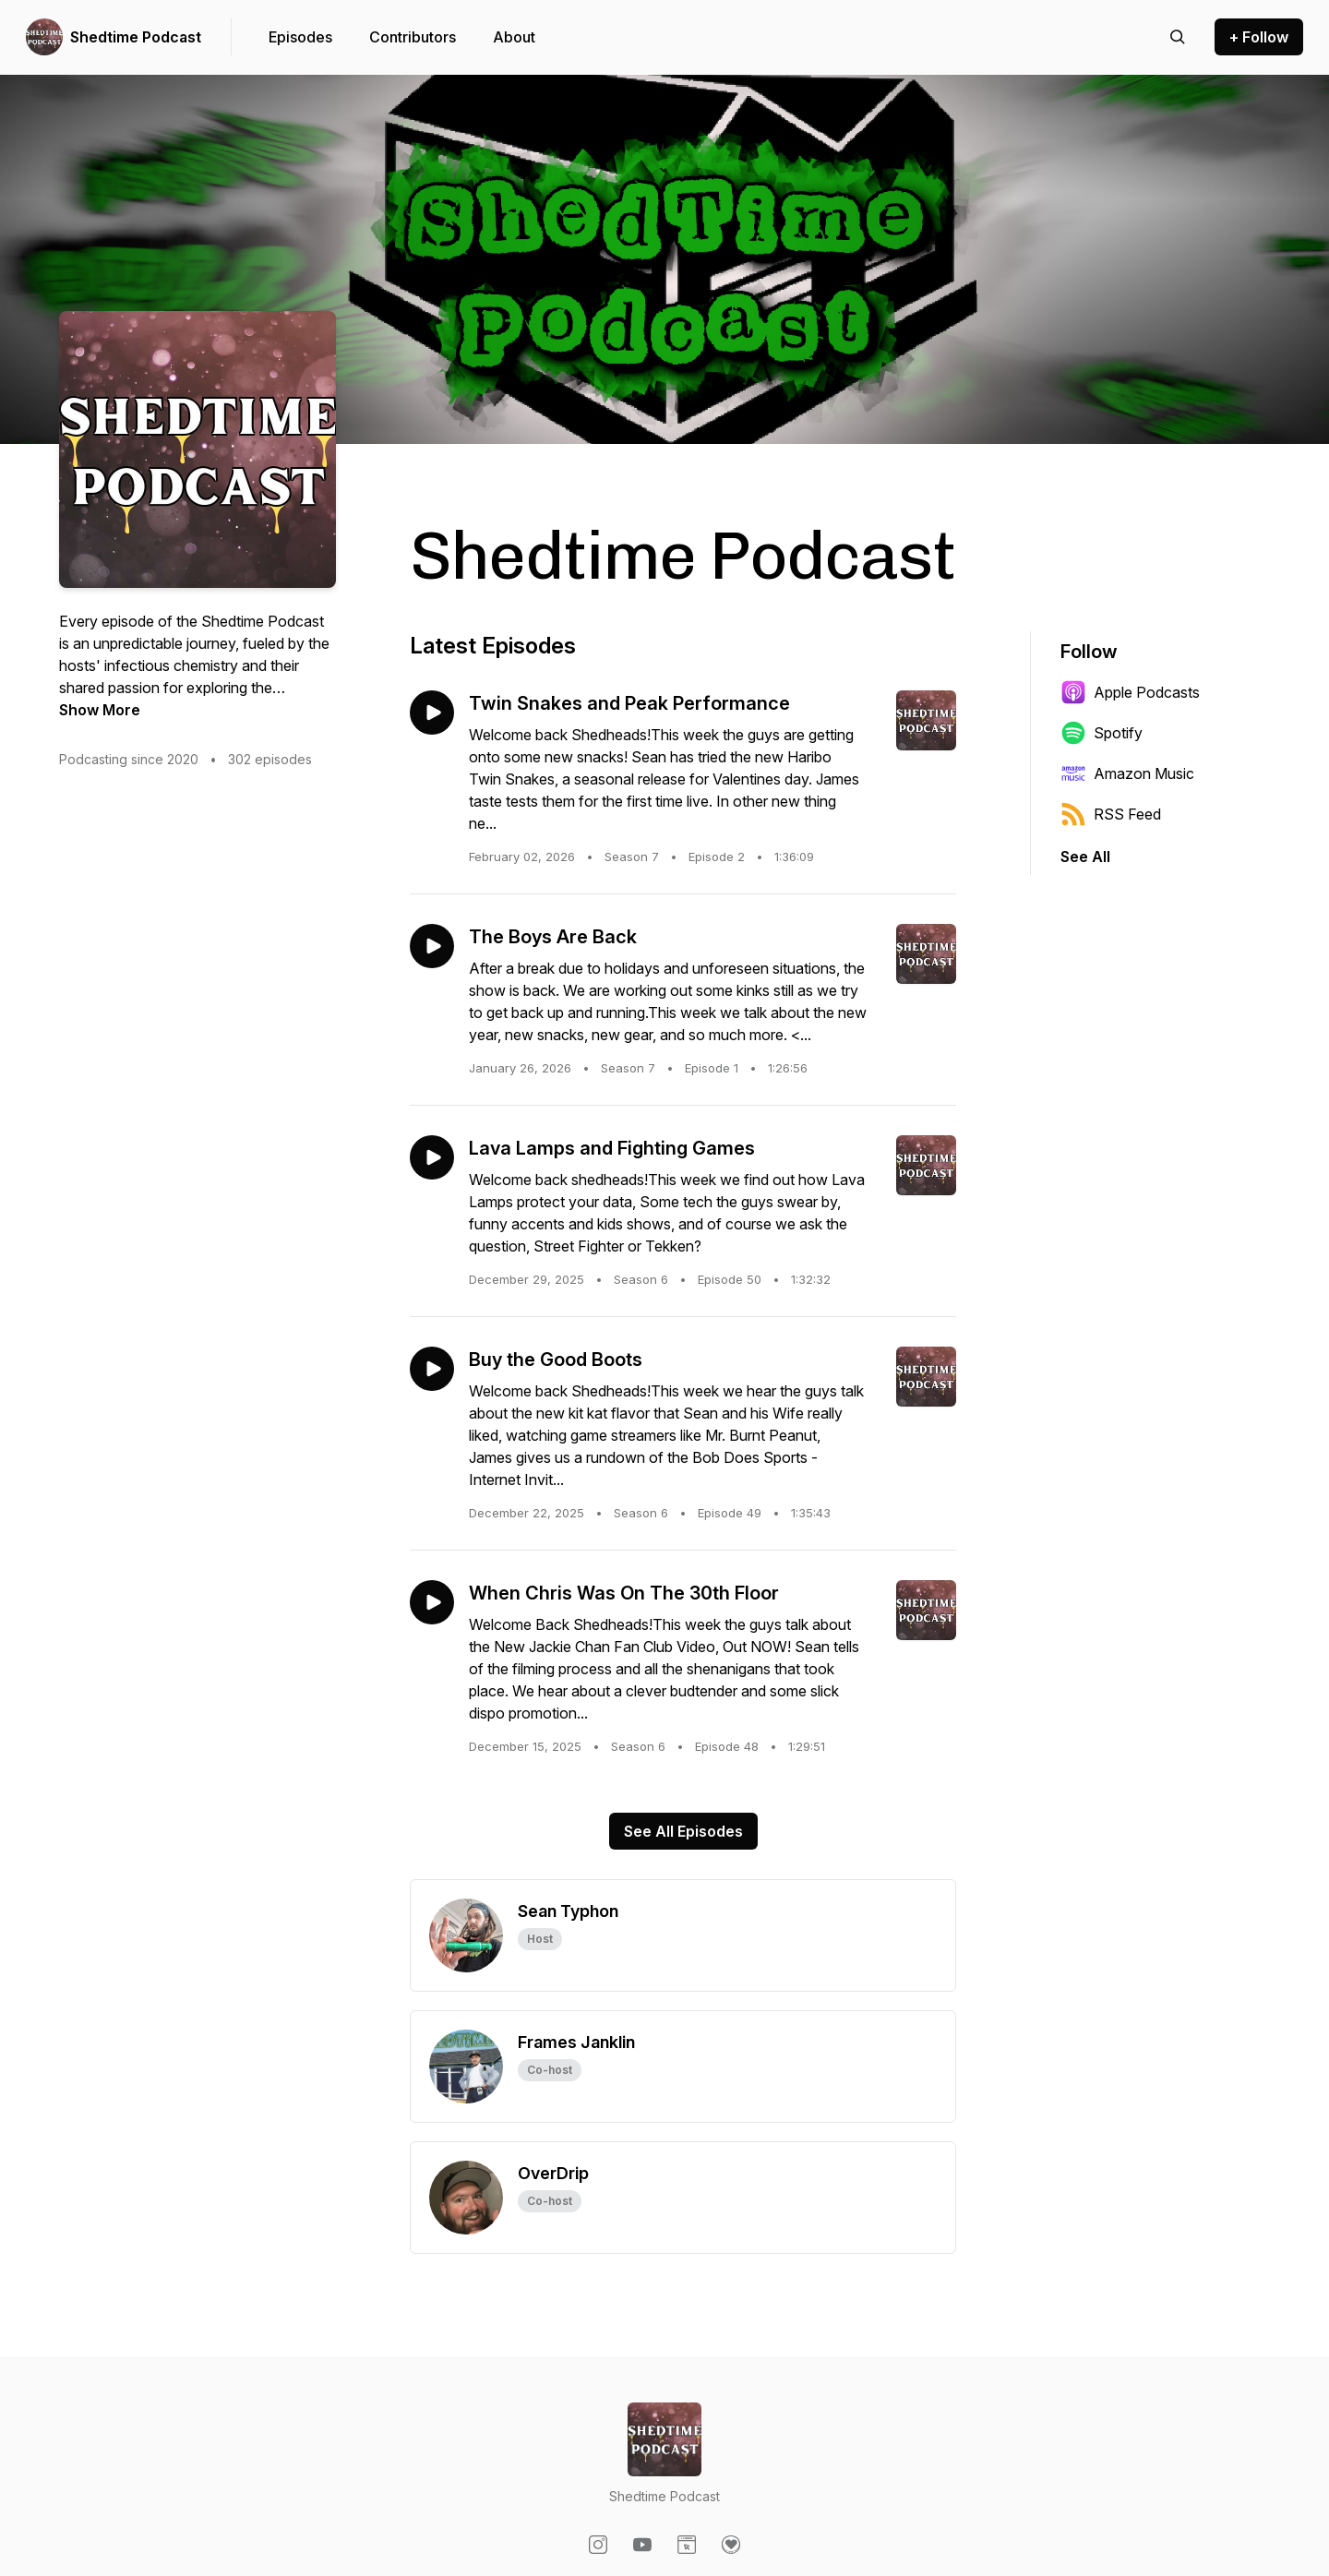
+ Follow (1258, 37)
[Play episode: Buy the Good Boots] (432, 1369)
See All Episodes (683, 1831)
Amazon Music (1127, 773)
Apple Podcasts (1130, 692)
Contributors (412, 37)
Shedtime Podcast (135, 37)
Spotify (1101, 733)
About (514, 37)
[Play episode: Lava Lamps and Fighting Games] (432, 1157)
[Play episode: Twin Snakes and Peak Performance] (432, 712)
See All (1085, 856)
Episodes (300, 37)
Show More (99, 710)
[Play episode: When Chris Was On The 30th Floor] (432, 1602)
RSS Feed (1110, 814)
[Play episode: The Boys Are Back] (432, 946)
